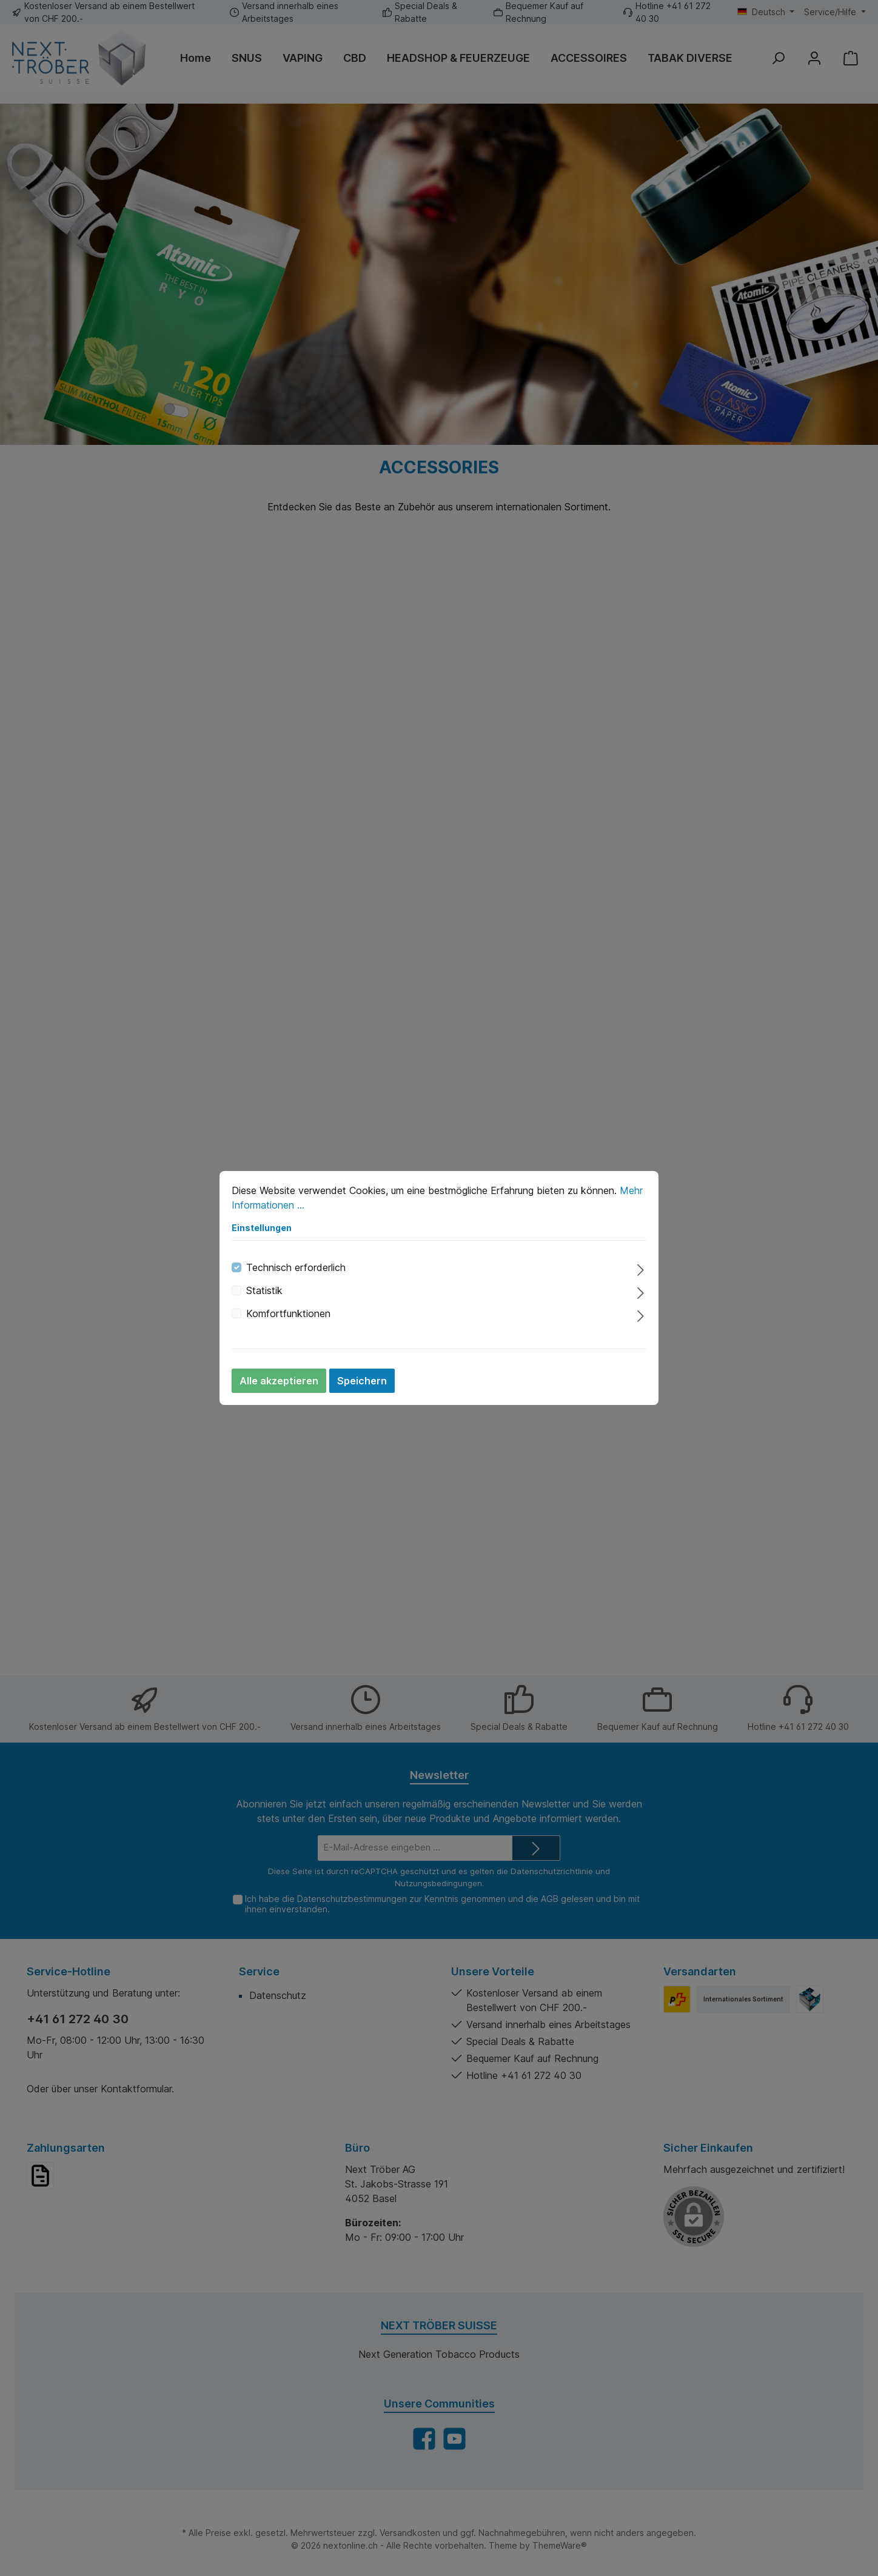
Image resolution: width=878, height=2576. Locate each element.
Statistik (264, 1290)
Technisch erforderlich (296, 1267)
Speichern (362, 1381)
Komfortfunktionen (288, 1313)
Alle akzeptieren (279, 1381)
